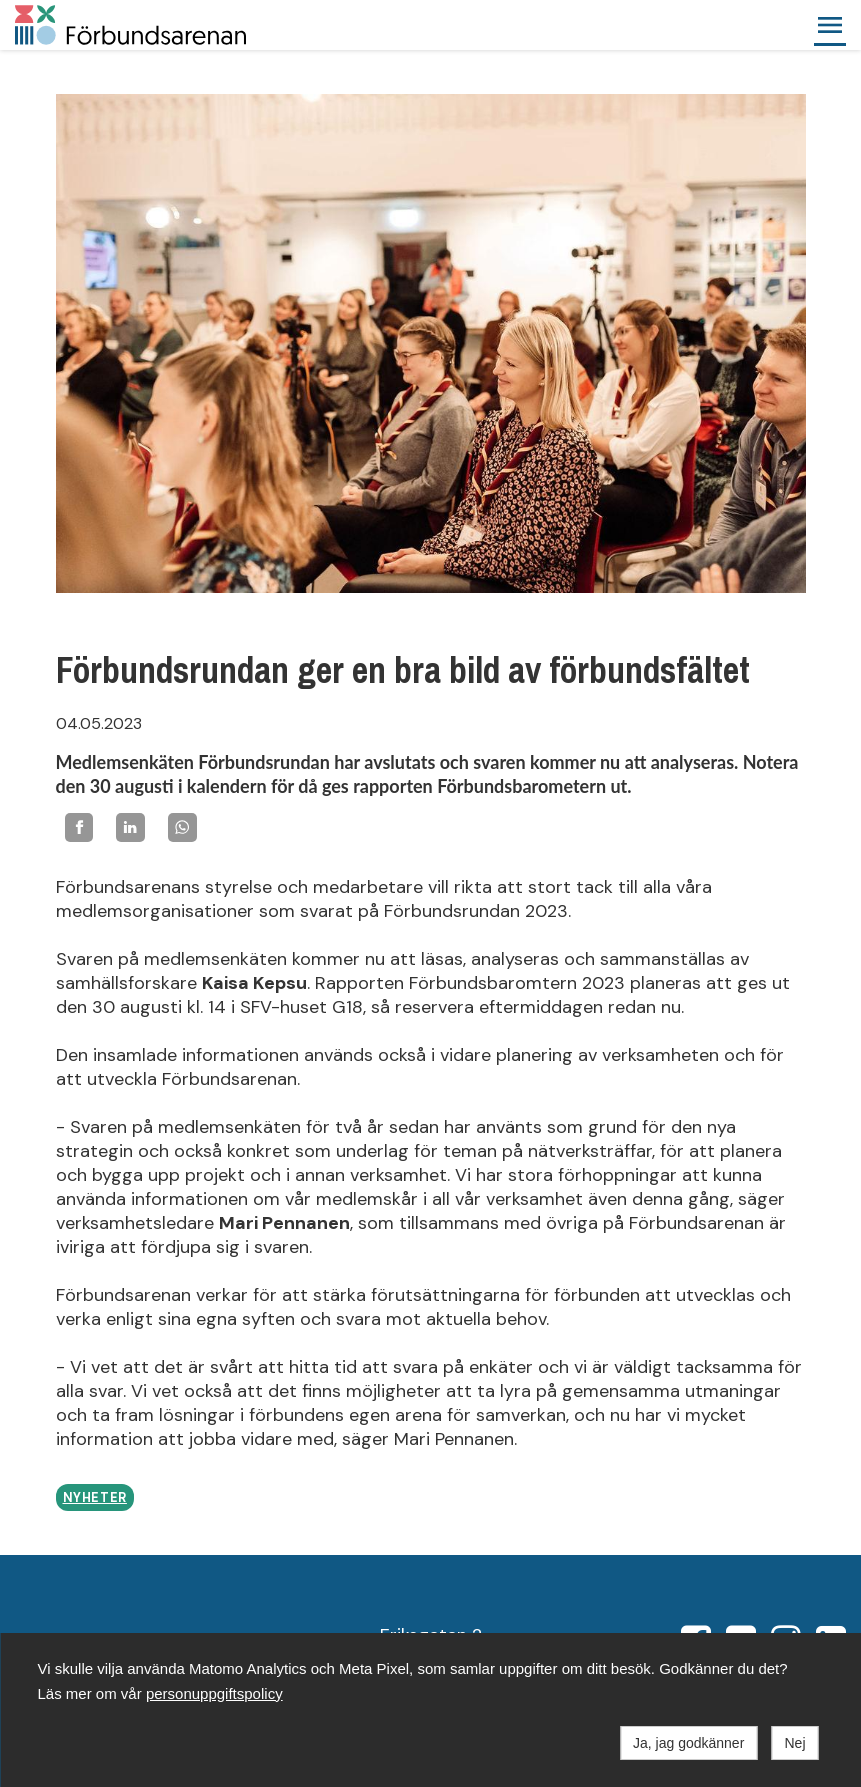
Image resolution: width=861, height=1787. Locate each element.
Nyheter (95, 1498)
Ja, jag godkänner (688, 1743)
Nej (794, 1743)
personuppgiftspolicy (214, 1693)
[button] (830, 25)
